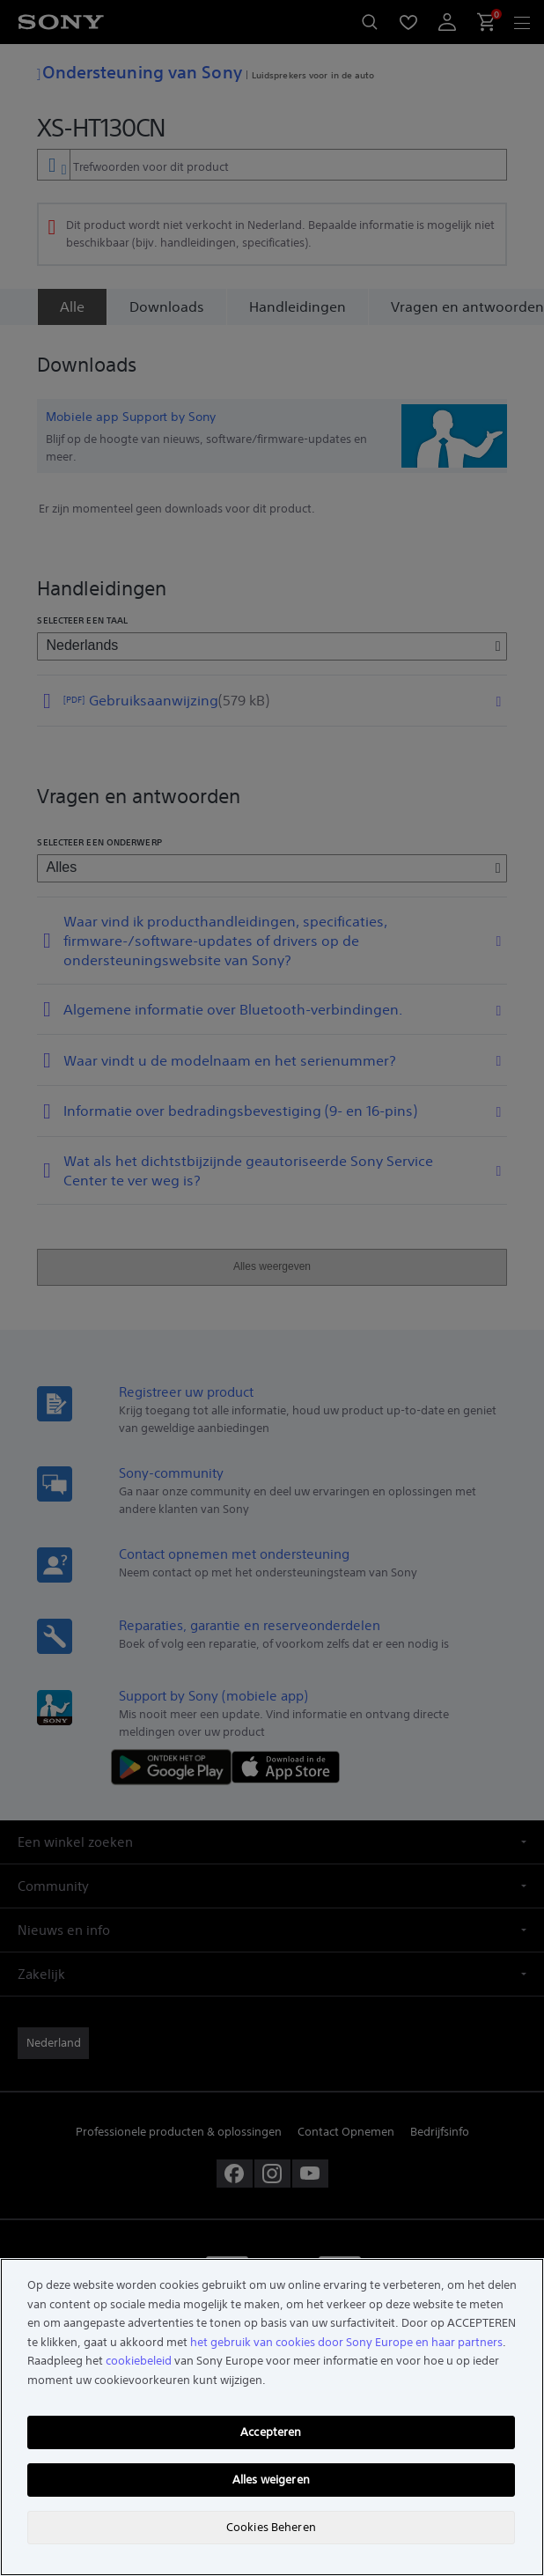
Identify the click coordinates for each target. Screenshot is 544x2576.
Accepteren (270, 2432)
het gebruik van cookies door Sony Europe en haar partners (346, 2342)
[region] (272, 2417)
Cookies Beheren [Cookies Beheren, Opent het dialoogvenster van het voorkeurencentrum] (271, 2527)
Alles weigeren (271, 2479)
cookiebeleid (139, 2360)
